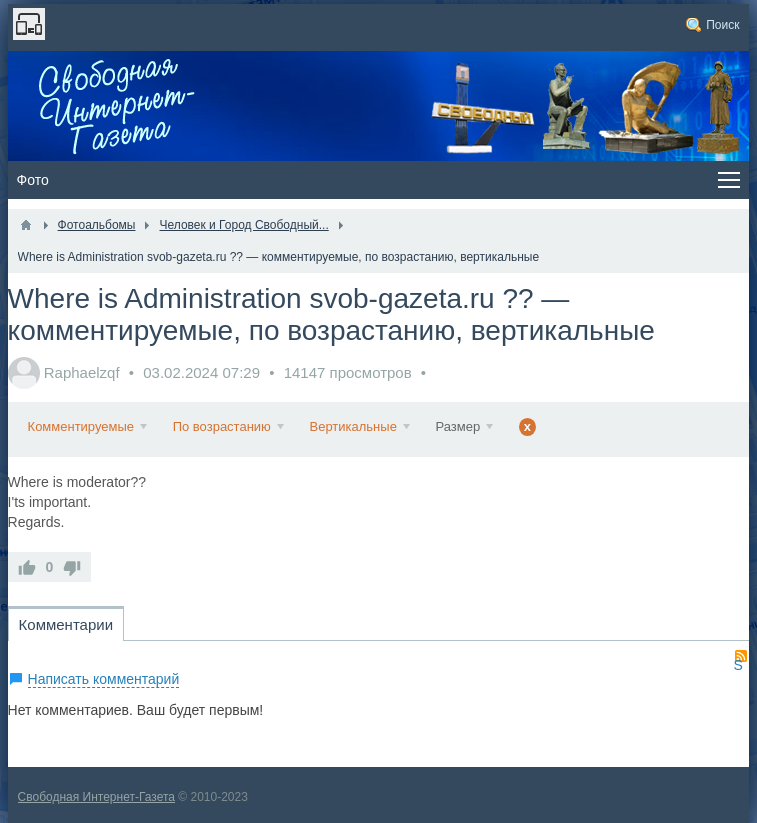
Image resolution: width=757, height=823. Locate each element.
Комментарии (66, 624)
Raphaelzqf (82, 372)
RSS (741, 656)
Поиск (722, 25)
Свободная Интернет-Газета (96, 797)
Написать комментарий (104, 679)
